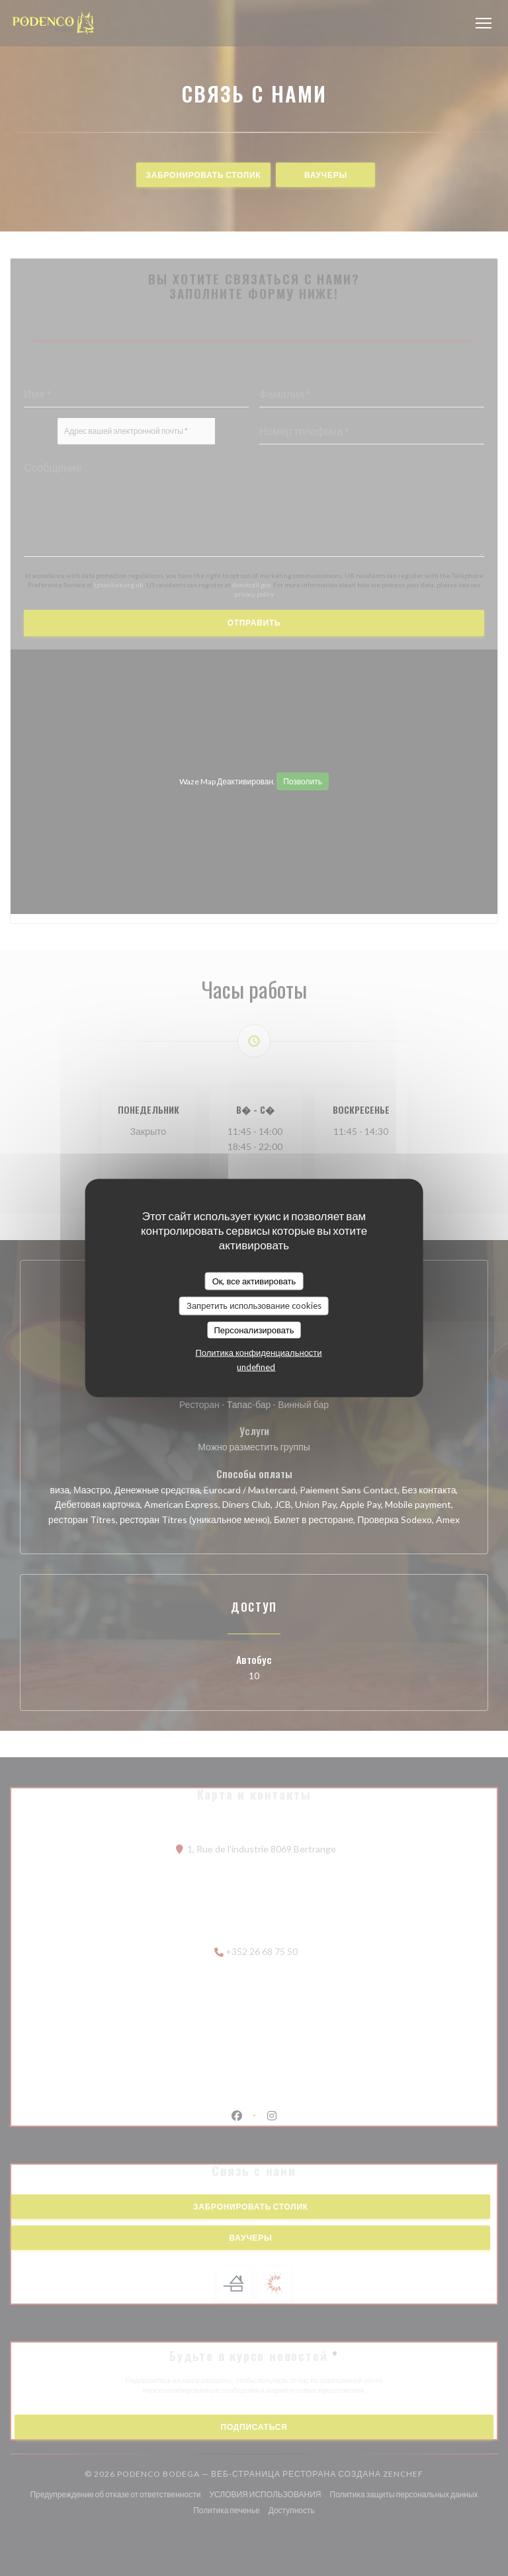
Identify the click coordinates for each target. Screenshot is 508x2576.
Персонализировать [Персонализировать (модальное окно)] (254, 1329)
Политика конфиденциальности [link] (258, 1352)
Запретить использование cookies (254, 1305)
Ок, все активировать (254, 1280)
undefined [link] (256, 1367)
